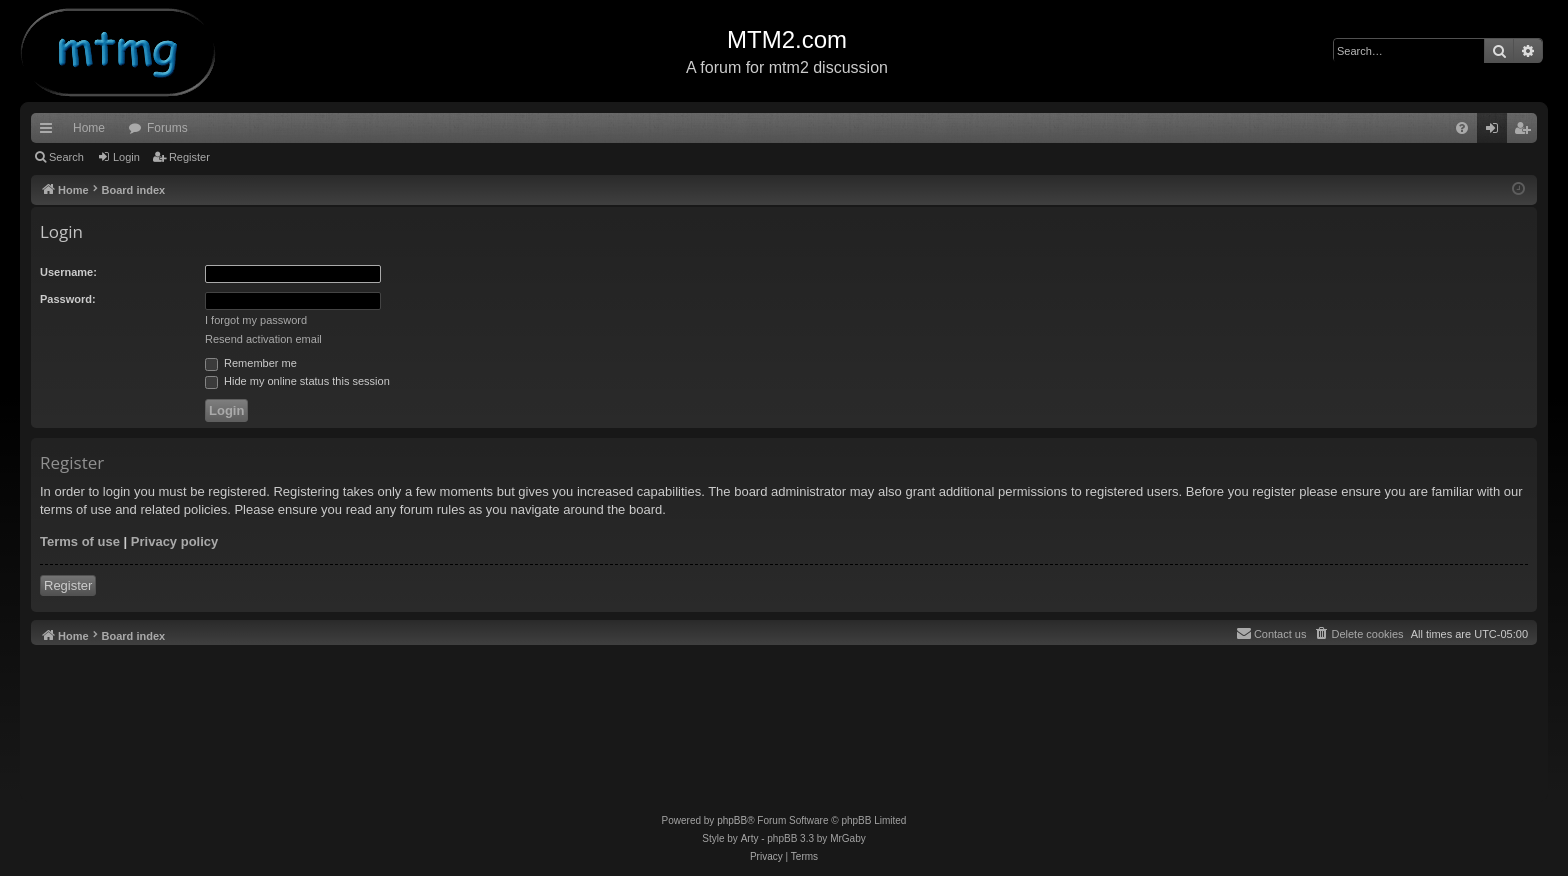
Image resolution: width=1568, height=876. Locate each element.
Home (89, 128)
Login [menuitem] (1496, 132)
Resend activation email (263, 339)
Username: (68, 272)
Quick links (50, 132)
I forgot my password (256, 320)
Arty (750, 838)
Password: (68, 299)
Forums (167, 128)
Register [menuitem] (1526, 132)
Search (66, 157)
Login (126, 157)
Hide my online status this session (297, 381)
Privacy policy (174, 541)
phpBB (732, 820)
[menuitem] (1462, 128)
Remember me (251, 363)
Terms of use (80, 541)
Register (189, 157)
